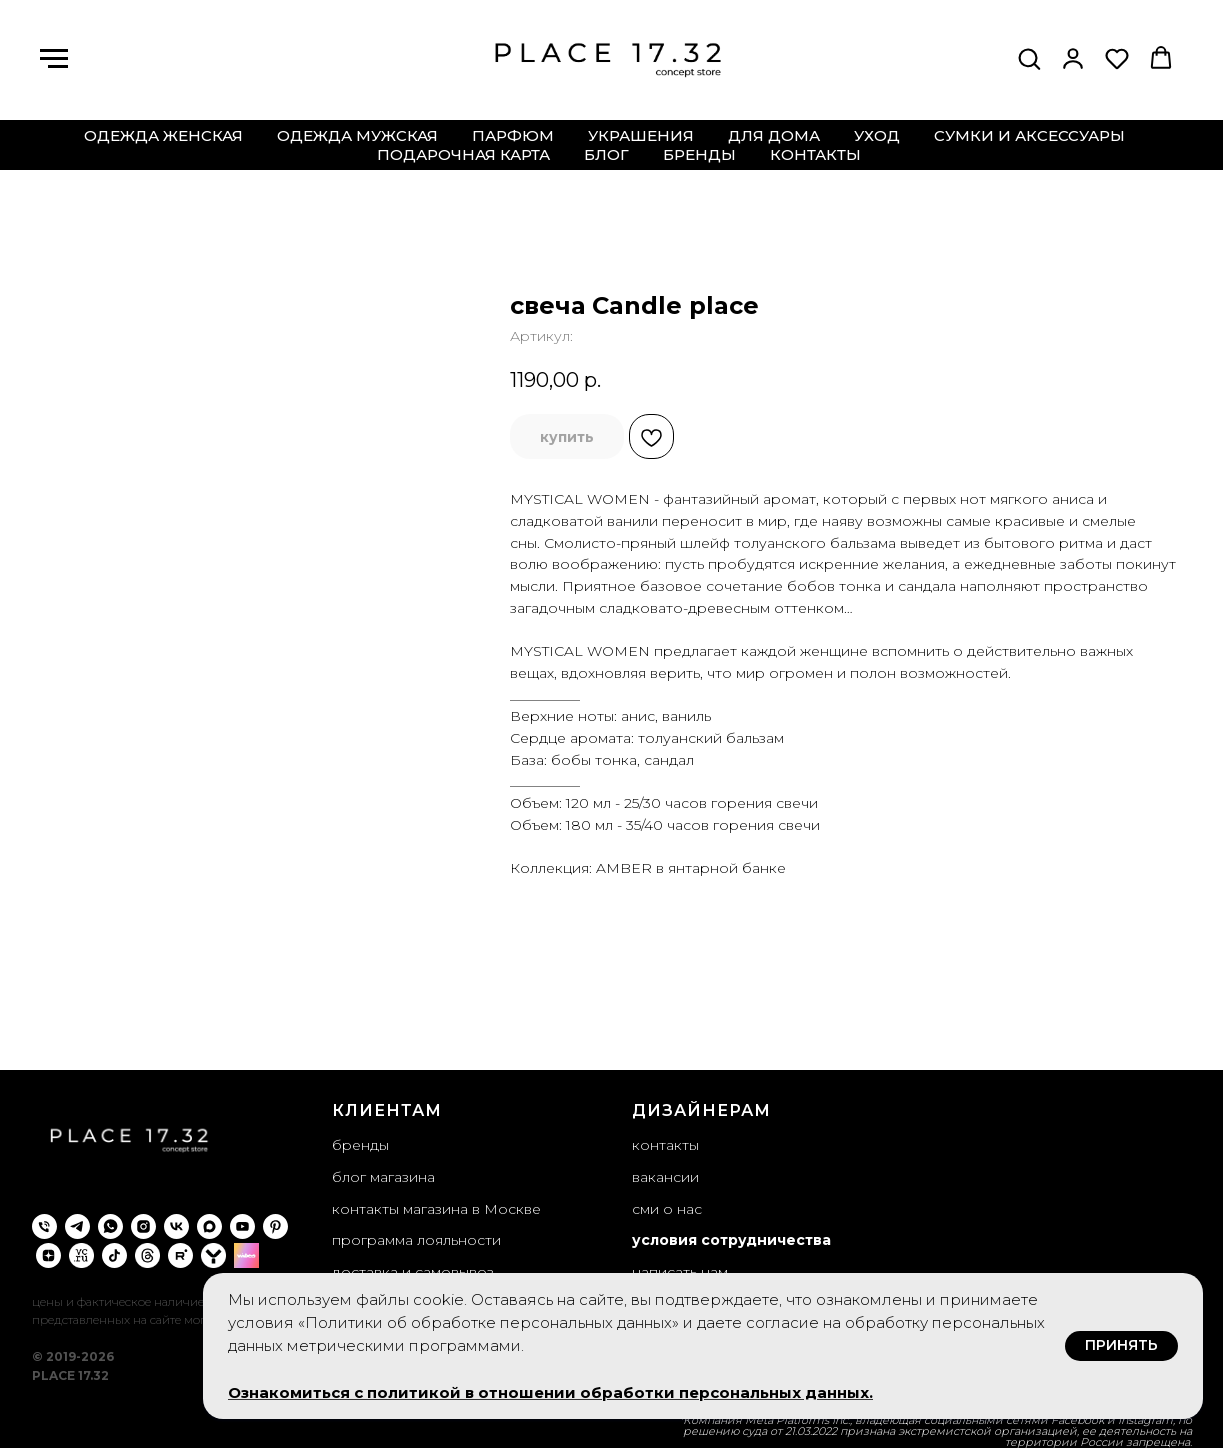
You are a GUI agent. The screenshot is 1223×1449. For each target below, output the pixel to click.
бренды (699, 154)
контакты (815, 154)
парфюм (513, 135)
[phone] (44, 1226)
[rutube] (180, 1255)
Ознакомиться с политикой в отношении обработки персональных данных (548, 1392)
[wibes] (246, 1255)
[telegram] (77, 1226)
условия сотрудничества (731, 1240)
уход (877, 135)
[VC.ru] (81, 1255)
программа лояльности (416, 1240)
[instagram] (143, 1226)
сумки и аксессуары (1029, 135)
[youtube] (242, 1226)
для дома (774, 135)
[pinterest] (275, 1226)
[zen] (48, 1255)
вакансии (665, 1177)
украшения (641, 135)
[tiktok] (114, 1255)
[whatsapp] (110, 1226)
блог (606, 154)
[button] (1029, 58)
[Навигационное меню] (54, 59)
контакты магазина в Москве (436, 1209)
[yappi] (213, 1255)
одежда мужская (357, 135)
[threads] (147, 1255)
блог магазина (383, 1177)
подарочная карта (463, 154)
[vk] (176, 1226)
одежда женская (163, 135)
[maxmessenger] (209, 1226)
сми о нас (667, 1209)
